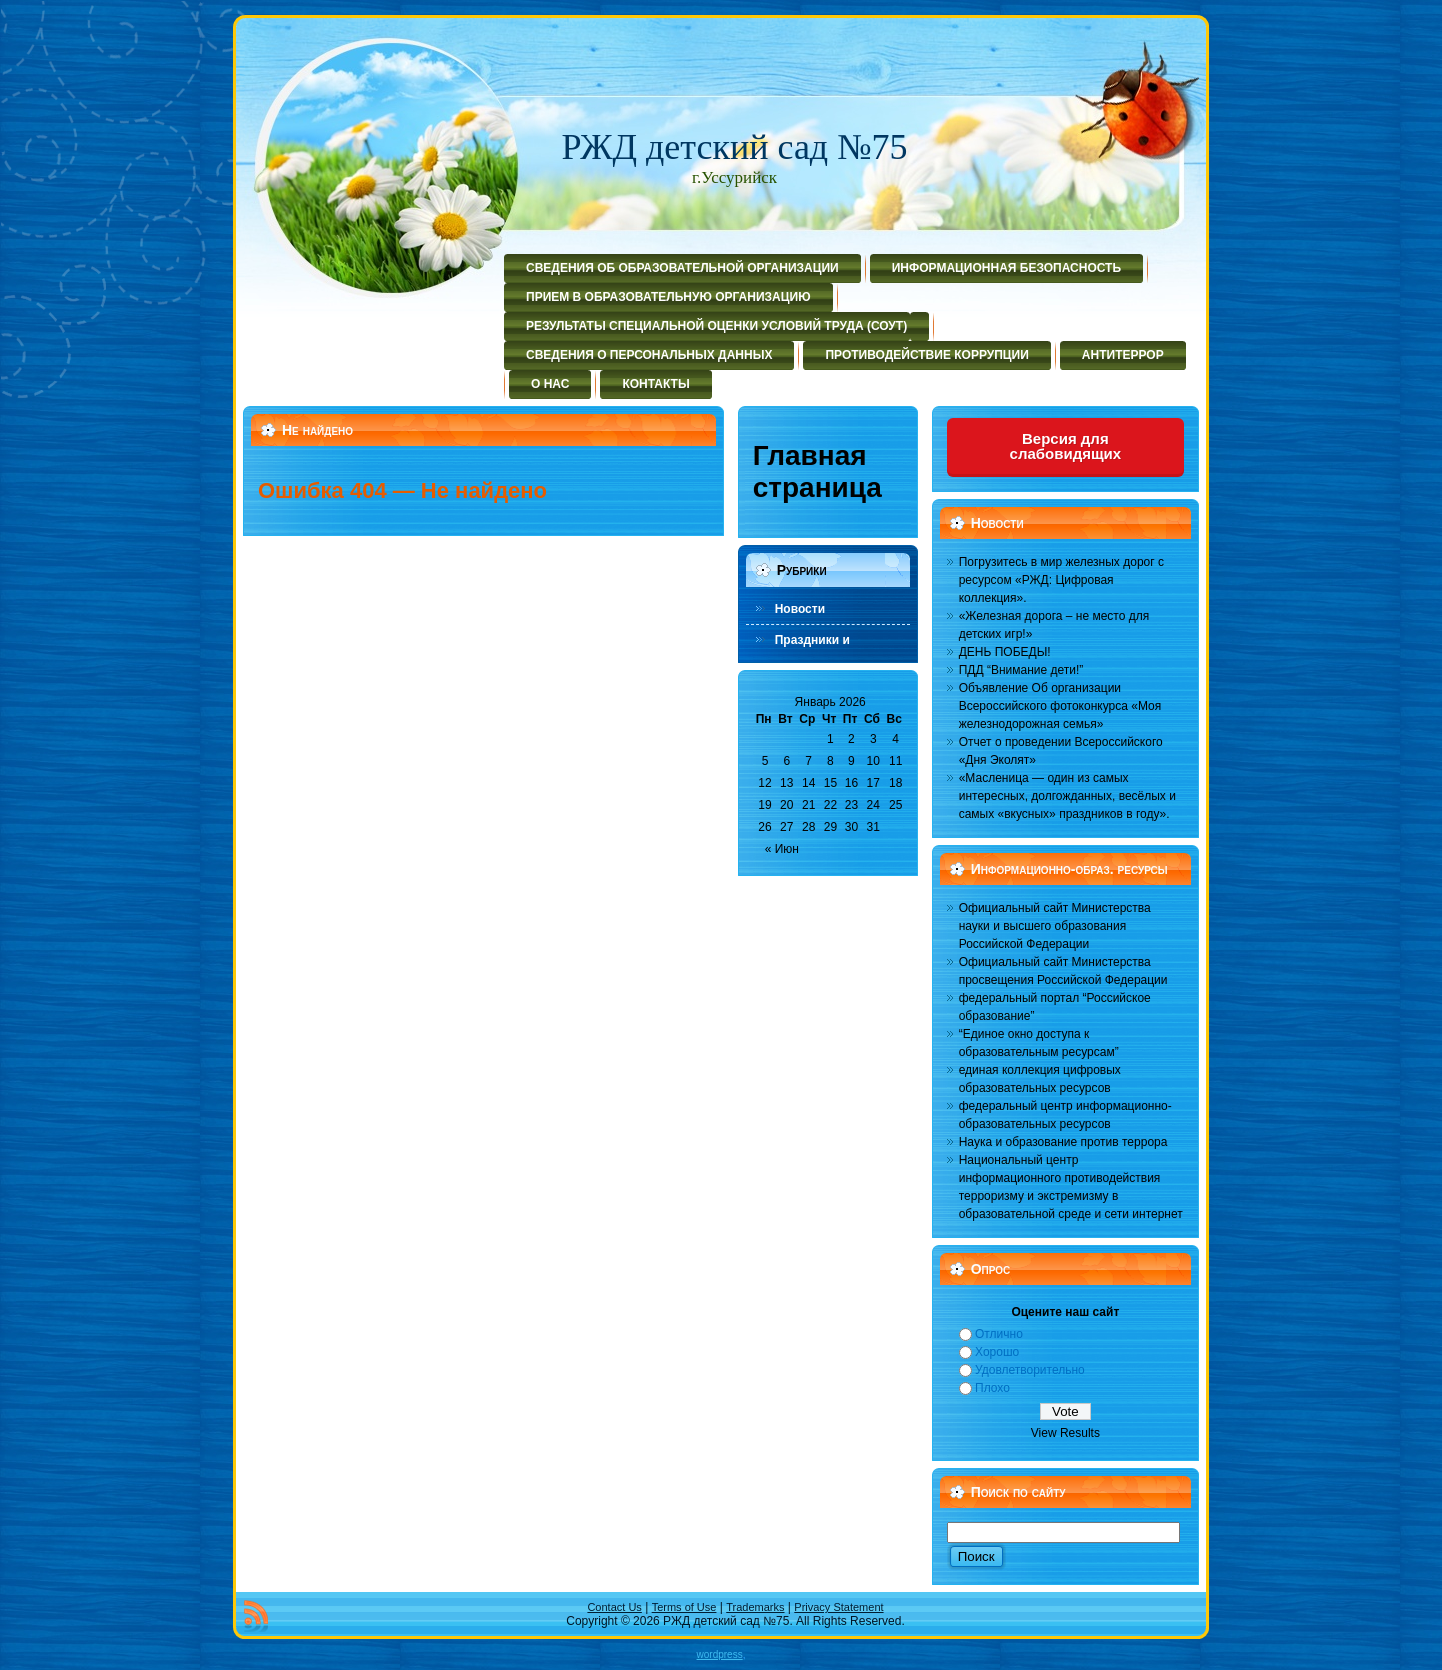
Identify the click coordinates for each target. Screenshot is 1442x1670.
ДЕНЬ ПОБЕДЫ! (1005, 652)
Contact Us (614, 1607)
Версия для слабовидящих (1066, 446)
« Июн (782, 849)
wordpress (720, 1654)
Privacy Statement (838, 1607)
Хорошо (997, 1352)
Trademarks (755, 1607)
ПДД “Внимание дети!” (1021, 670)
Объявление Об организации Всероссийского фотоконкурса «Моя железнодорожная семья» (1060, 706)
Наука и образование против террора (1063, 1142)
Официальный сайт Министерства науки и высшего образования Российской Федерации (1055, 926)
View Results (1065, 1433)
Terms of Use (684, 1607)
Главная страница (817, 471)
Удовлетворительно (1030, 1370)
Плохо (992, 1388)
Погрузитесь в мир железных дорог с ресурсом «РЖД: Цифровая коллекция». (1061, 580)
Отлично (999, 1334)
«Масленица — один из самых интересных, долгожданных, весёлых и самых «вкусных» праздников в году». (1067, 796)
